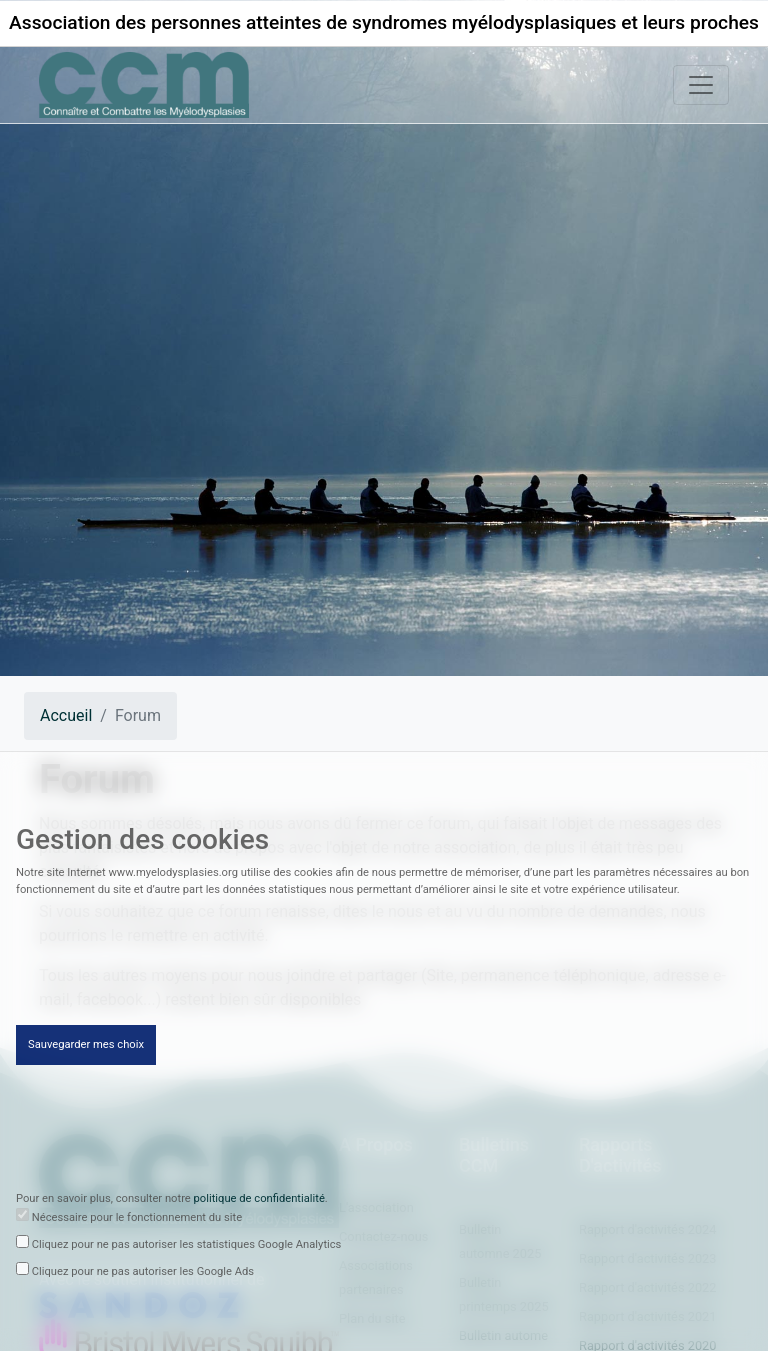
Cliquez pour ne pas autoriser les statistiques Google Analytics (187, 1246)
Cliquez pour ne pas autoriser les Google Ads (143, 1273)
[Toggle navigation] (701, 85)
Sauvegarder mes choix (86, 1046)
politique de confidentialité (259, 1200)
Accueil (66, 715)
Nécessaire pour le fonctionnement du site (137, 1219)
